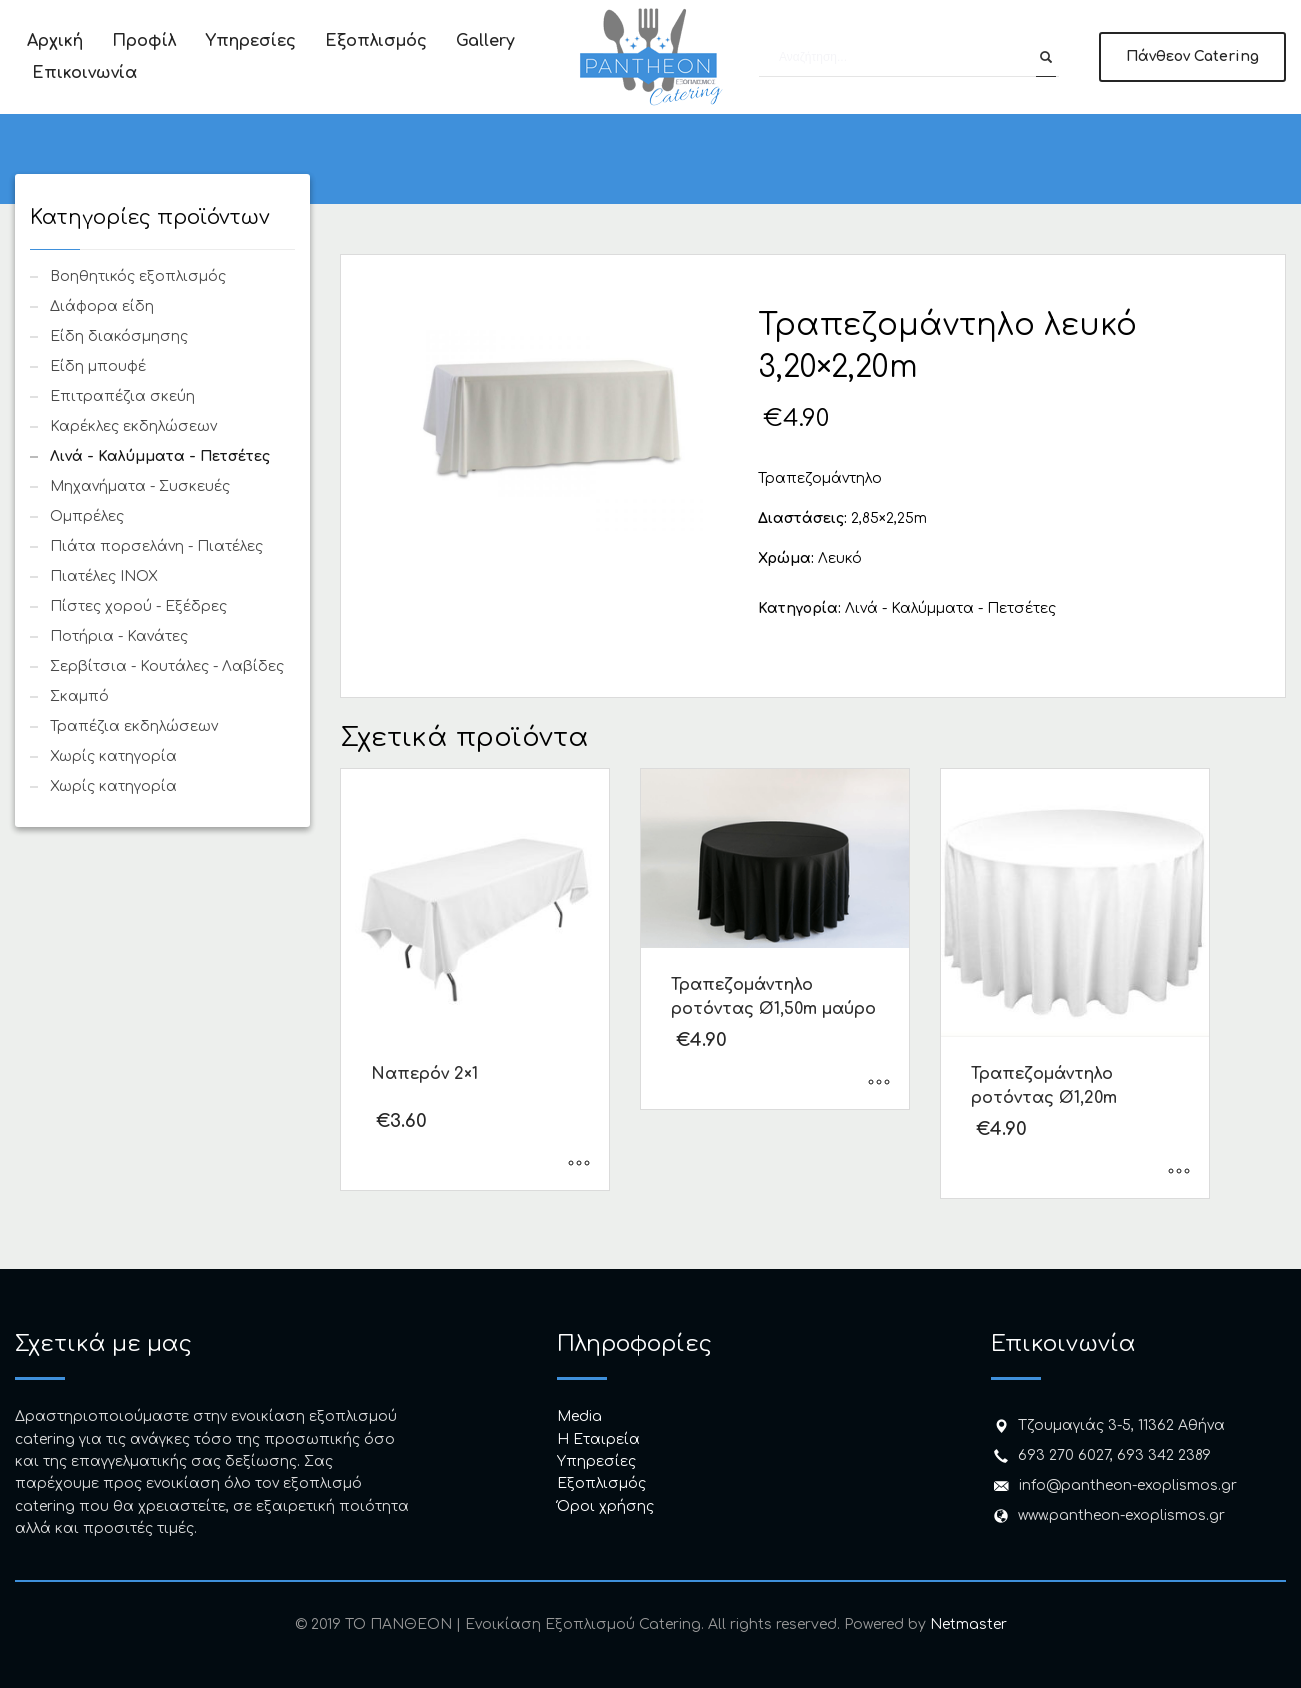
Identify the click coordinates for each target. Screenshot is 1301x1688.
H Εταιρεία (598, 1439)
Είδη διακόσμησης (119, 336)
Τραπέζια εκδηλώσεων (134, 726)
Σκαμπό (79, 696)
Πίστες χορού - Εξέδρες (138, 606)
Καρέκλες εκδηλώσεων (133, 426)
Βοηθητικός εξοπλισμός (138, 276)
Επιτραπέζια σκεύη (122, 396)
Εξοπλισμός (601, 1483)
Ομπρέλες (87, 516)
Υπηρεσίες (596, 1461)
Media (579, 1416)
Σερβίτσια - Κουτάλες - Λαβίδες (167, 666)
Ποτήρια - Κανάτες (119, 636)
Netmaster (968, 1624)
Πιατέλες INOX (104, 576)
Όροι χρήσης (605, 1506)
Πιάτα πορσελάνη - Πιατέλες (156, 546)
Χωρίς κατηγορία (113, 756)
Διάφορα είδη (102, 306)
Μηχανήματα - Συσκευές (140, 486)
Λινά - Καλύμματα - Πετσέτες (950, 608)
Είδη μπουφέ (98, 366)
